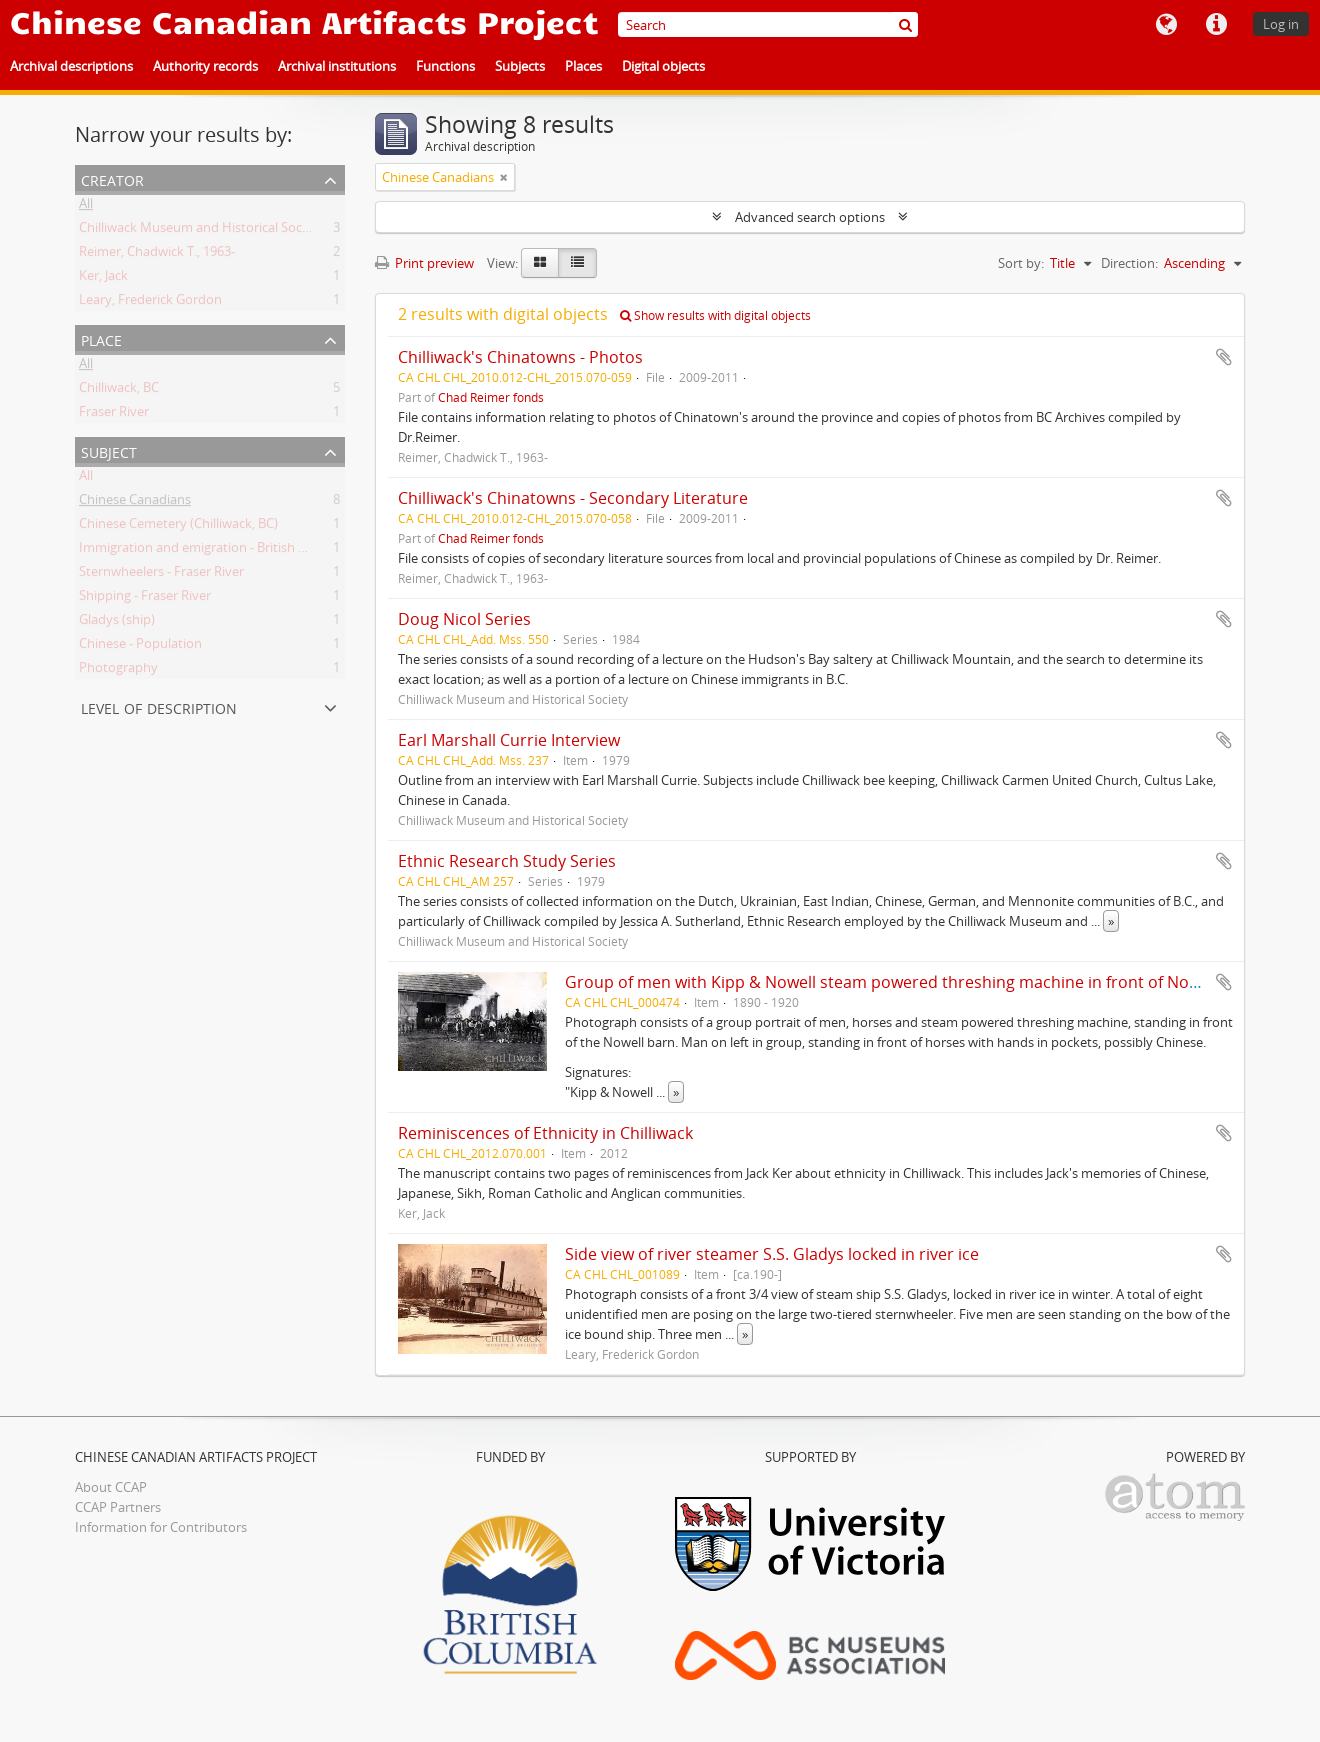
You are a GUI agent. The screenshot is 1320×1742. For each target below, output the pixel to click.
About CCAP (111, 1487)
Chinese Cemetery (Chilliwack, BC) (178, 527)
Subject (109, 450)
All (86, 207)
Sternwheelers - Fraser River (161, 575)
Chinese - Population (140, 647)
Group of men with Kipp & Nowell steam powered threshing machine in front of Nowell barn (911, 982)
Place (101, 338)
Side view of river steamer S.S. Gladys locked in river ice (772, 1254)
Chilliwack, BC (119, 391)
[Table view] (577, 263)
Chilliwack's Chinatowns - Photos (520, 357)
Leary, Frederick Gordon (150, 303)
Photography (118, 671)
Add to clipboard (1224, 357)
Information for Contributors (161, 1527)
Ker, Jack (103, 279)
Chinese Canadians (135, 503)
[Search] (768, 24)
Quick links (1216, 25)
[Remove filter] (504, 177)
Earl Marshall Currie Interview (509, 740)
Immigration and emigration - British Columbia (217, 551)
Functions (445, 66)
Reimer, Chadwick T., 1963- (157, 255)
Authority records (205, 66)
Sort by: (1021, 263)
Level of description (159, 706)
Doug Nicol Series (464, 619)
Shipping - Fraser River (145, 599)
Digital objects (663, 66)
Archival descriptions (71, 66)
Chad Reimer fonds (491, 397)
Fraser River (114, 415)
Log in (1281, 24)
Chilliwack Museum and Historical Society (201, 231)
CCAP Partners (118, 1507)
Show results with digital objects (715, 315)
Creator (112, 178)
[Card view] (540, 263)
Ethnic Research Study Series (507, 861)
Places (583, 66)
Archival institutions (337, 66)
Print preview (424, 263)
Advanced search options (810, 217)
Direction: (1129, 263)
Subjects (520, 66)
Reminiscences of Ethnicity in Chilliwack (545, 1133)
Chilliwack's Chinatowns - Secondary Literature (573, 498)
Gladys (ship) (117, 623)
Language (1166, 25)
